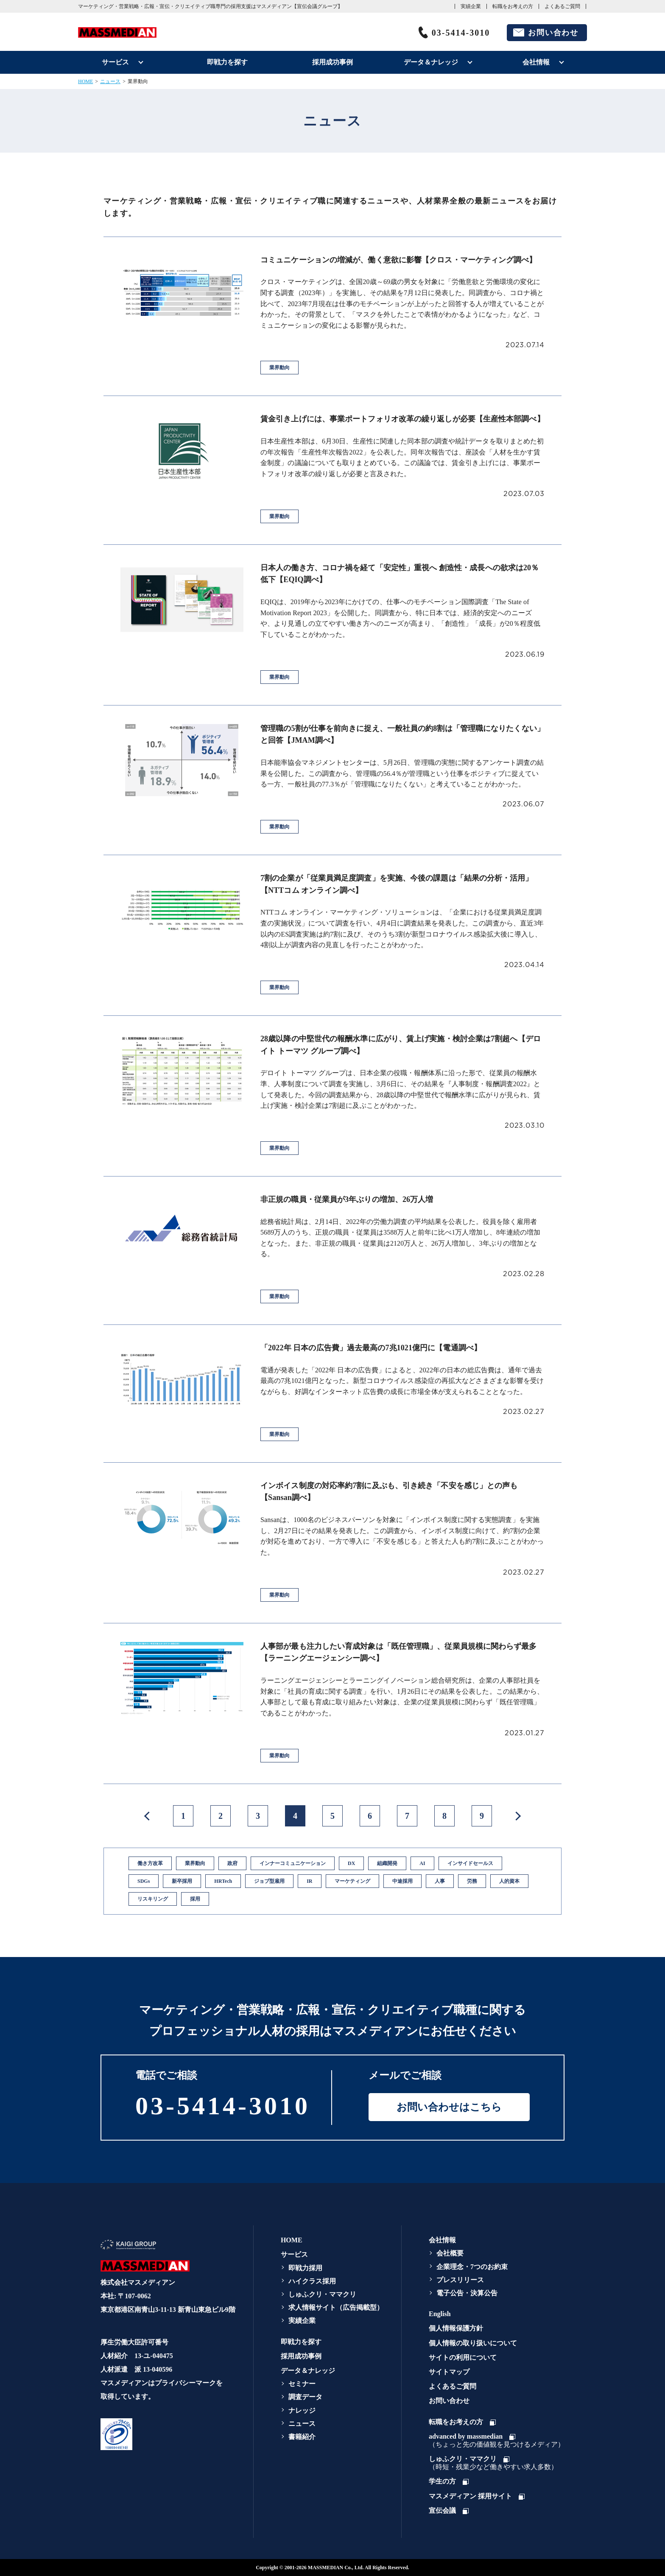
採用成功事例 (332, 62)
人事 (440, 1881)
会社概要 (450, 2253)
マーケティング (352, 1881)
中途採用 (402, 1881)
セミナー (302, 2383)
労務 (472, 1881)
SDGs (143, 1881)
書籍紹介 (302, 2436)
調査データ (305, 2396)
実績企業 (471, 6)
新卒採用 (182, 1881)
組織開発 (387, 1863)
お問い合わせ (553, 32)
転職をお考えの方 (512, 6)
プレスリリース (460, 2279)
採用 (195, 1899)
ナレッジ (302, 2410)
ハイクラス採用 (312, 2281)
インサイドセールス (470, 1863)
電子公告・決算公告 (466, 2293)
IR (309, 1881)
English (440, 2313)
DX (351, 1863)
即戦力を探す (227, 62)
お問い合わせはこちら (449, 2107)
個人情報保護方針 (456, 2328)
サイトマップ (449, 2371)
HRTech (223, 1881)
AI (422, 1863)
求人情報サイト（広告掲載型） (335, 2307)
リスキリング (152, 1899)
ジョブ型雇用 (269, 1881)
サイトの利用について (463, 2357)
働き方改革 (150, 1863)
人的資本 (509, 1881)
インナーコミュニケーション (293, 1863)
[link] (166, 2434)
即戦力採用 (305, 2268)
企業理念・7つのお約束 (472, 2266)
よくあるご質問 (562, 6)
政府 (232, 1863)
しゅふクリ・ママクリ (322, 2294)
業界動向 (195, 1863)
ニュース (110, 81)
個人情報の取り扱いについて (473, 2343)
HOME (85, 81)
